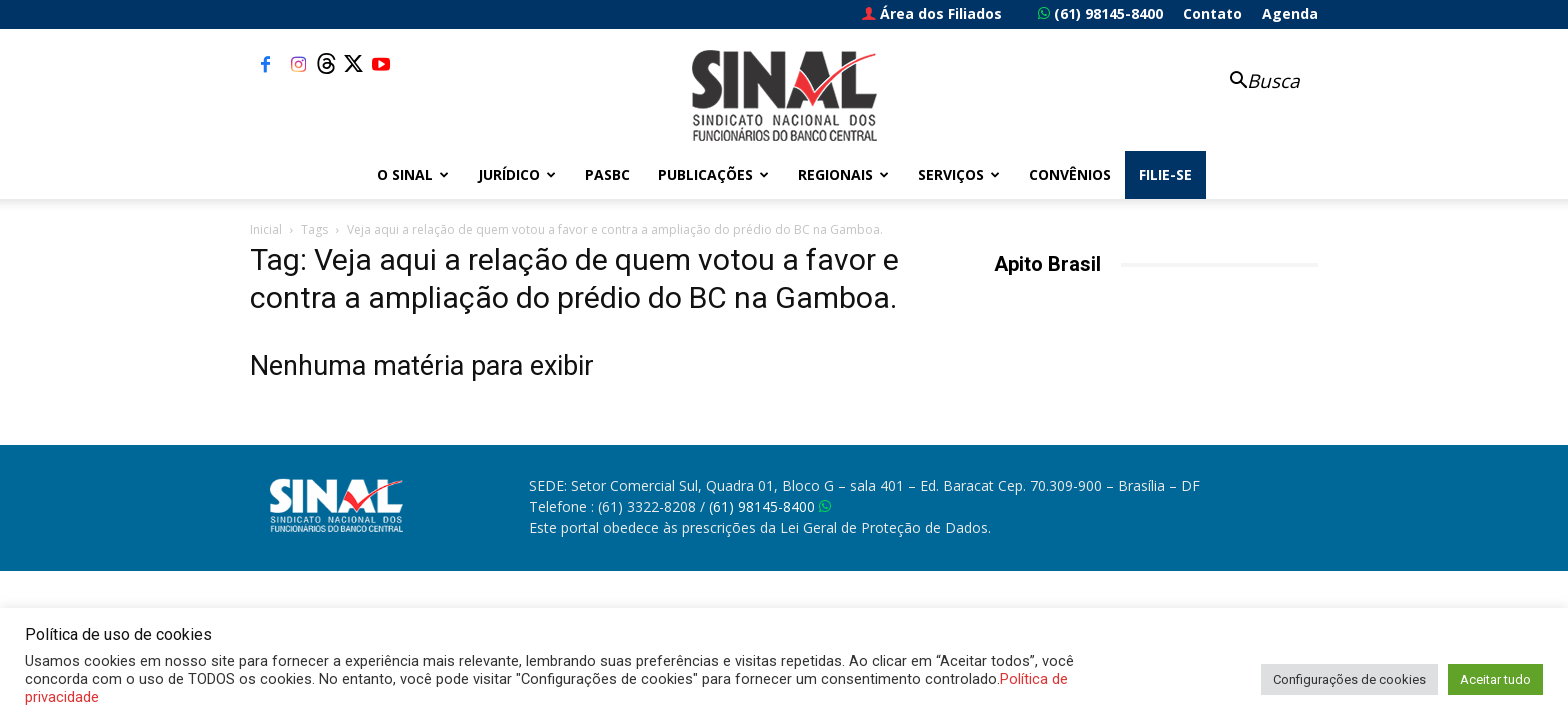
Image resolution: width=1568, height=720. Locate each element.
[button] (1254, 82)
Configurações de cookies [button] (1349, 679)
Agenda (1290, 13)
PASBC (607, 174)
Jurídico (517, 174)
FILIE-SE (1165, 174)
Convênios (1070, 174)
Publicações (713, 174)
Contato (1212, 13)
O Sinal (413, 174)
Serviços (959, 174)
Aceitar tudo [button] (1495, 679)
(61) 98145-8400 (1100, 13)
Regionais (843, 174)
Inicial (266, 229)
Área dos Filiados (932, 13)
